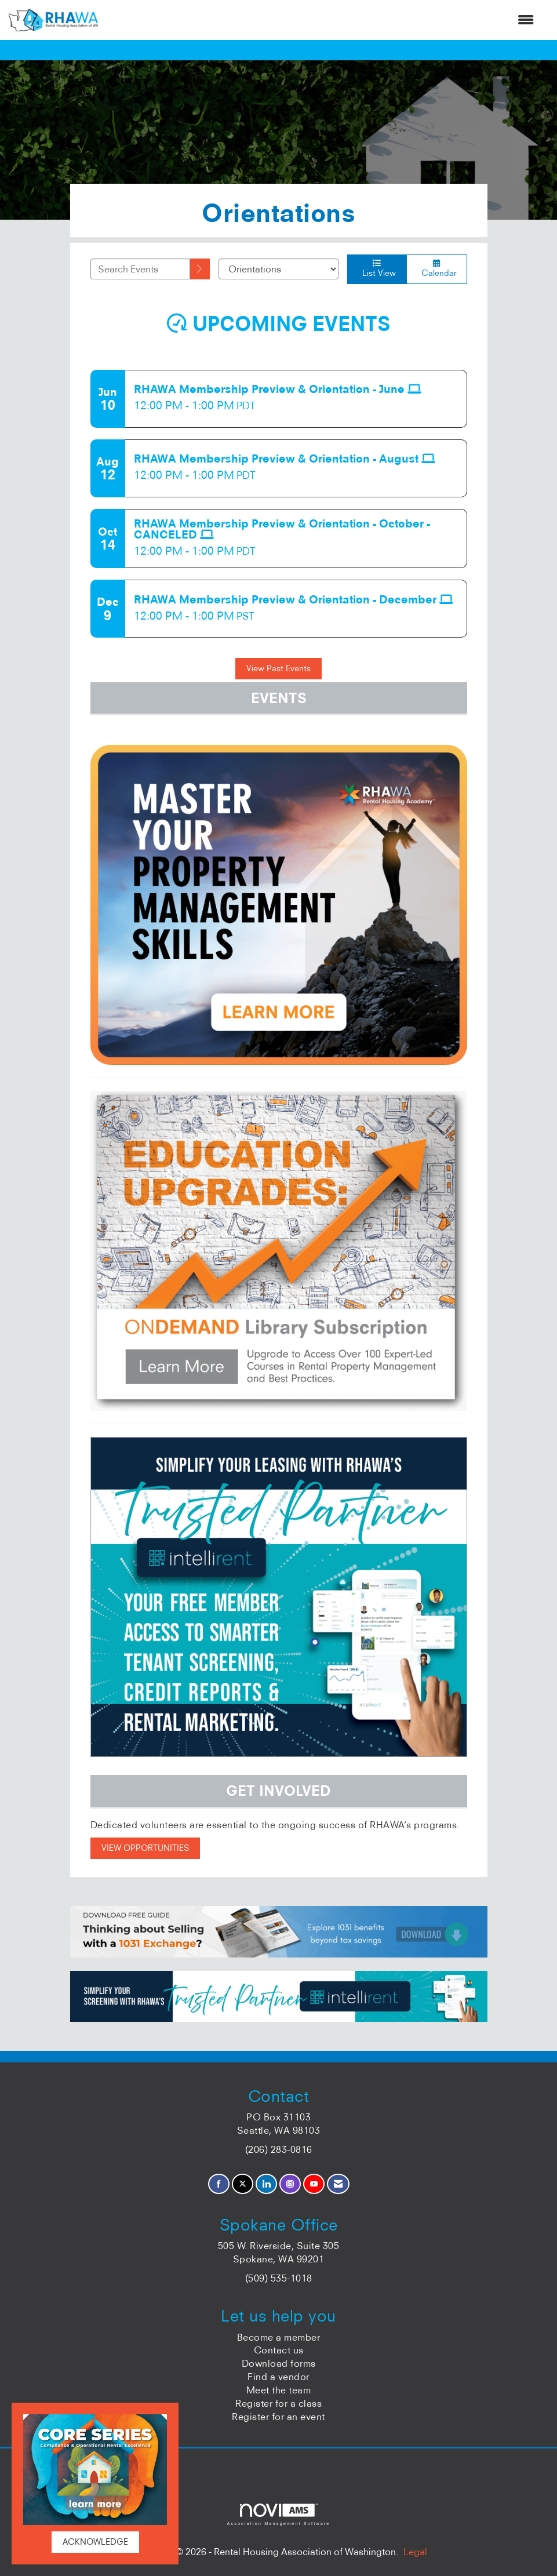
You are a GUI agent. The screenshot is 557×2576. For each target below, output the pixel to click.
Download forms (279, 2363)
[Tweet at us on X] (242, 2184)
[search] (200, 269)
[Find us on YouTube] (314, 2184)
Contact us (279, 2350)
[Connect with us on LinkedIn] (266, 2184)
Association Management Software (278, 2514)
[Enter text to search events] (140, 269)
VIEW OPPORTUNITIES (145, 1848)
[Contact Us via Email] (338, 2184)
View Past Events (278, 668)
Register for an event (278, 2416)
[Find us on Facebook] (219, 2184)
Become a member (279, 2337)
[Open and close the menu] (322, 20)
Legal (415, 2551)
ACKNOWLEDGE (95, 2542)
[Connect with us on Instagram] (290, 2184)
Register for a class (278, 2403)
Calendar (437, 268)
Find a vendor (278, 2376)
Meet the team (278, 2390)
